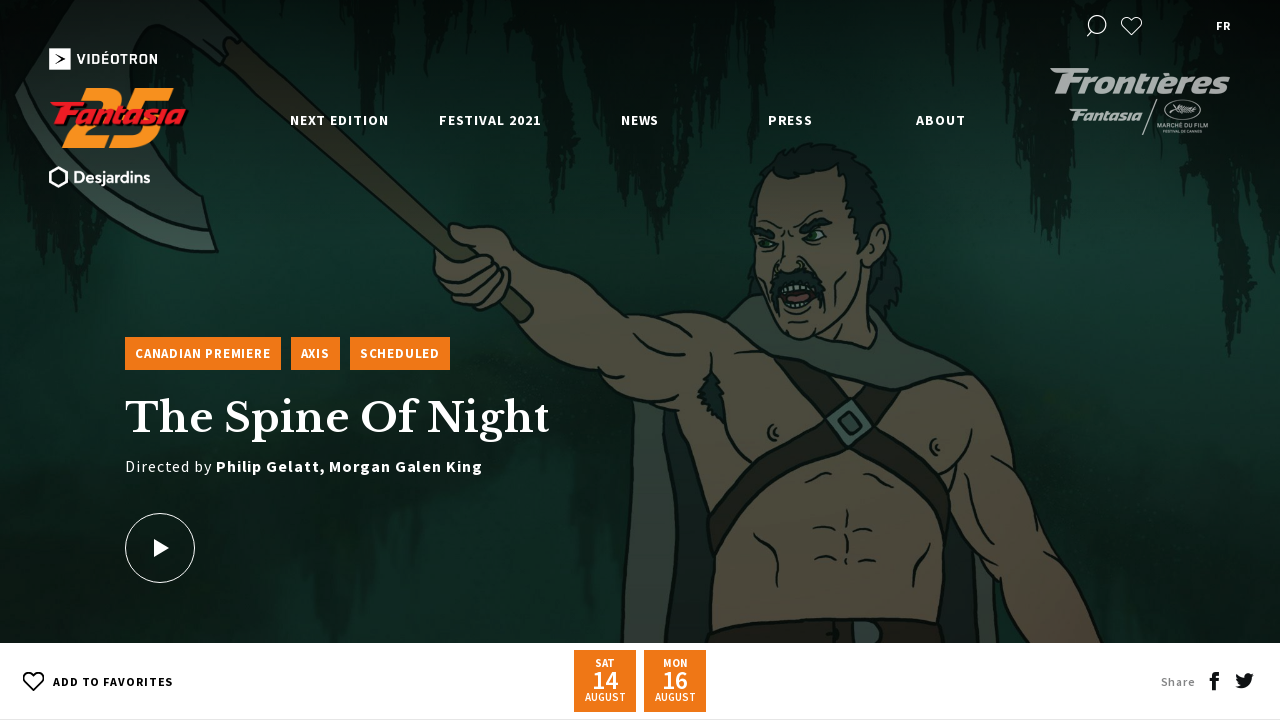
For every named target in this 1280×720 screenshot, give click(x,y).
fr (1223, 25)
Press (791, 120)
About (941, 120)
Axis (315, 353)
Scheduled (400, 353)
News (640, 120)
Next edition (339, 120)
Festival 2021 (490, 120)
